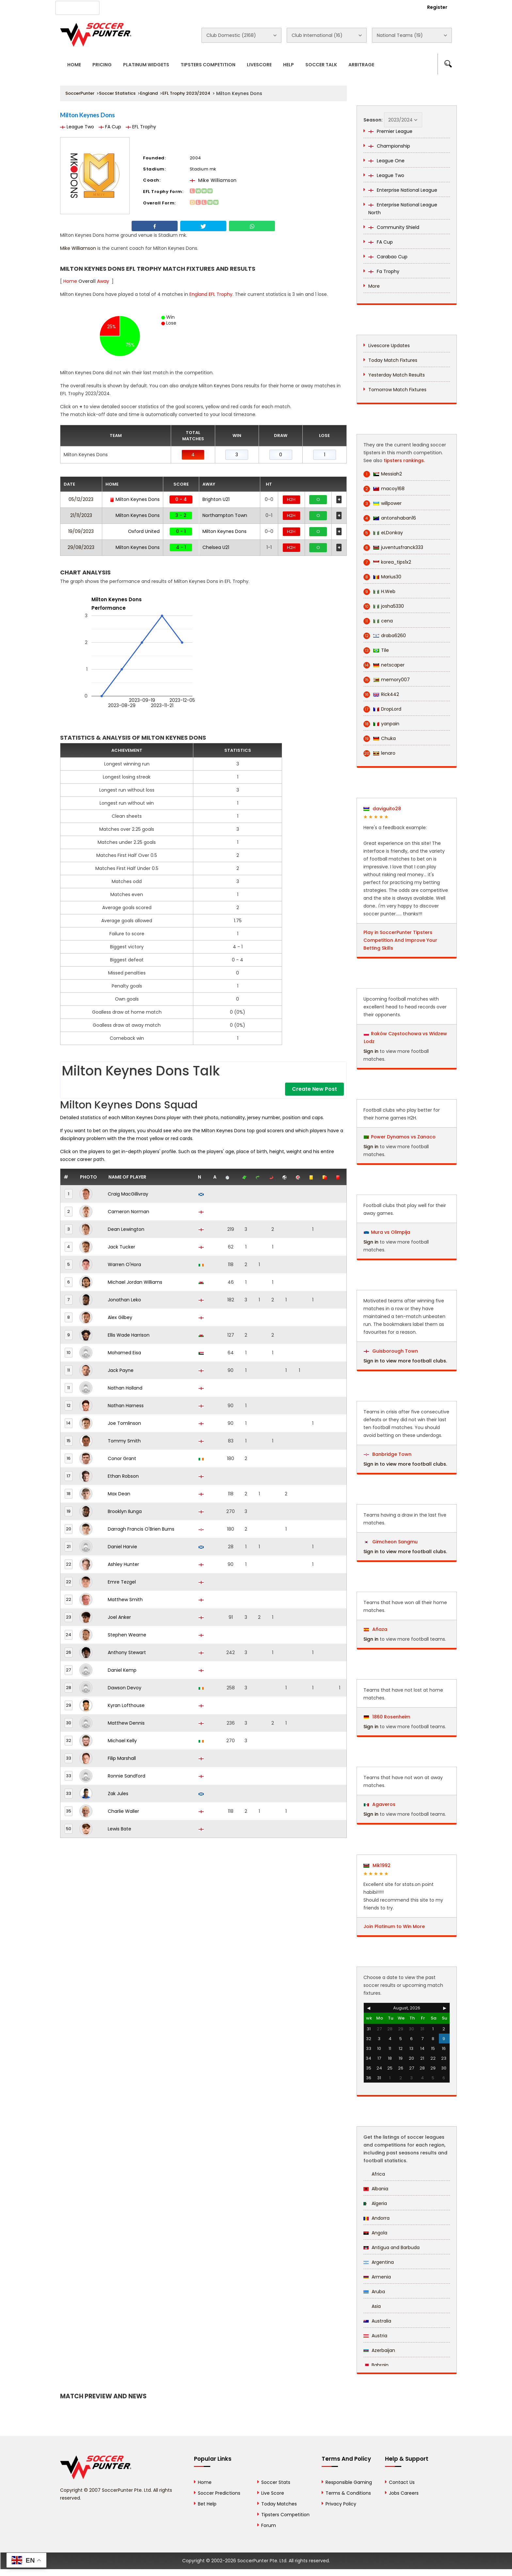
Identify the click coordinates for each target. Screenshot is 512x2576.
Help (288, 64)
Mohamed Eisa (124, 1352)
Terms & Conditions (348, 2493)
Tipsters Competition (208, 64)
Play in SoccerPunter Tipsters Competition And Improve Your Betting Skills (400, 940)
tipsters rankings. (404, 460)
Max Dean (119, 1493)
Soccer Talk (321, 64)
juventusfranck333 (393, 547)
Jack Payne (121, 1370)
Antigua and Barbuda (391, 2247)
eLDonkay (383, 532)
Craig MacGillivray (128, 1194)
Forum (268, 2525)
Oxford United (144, 531)
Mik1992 (377, 1865)
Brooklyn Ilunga (125, 1511)
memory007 (386, 679)
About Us (122, 7)
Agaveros (379, 1804)
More (374, 286)
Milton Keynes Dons (135, 499)
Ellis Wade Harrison (129, 1335)
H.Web (379, 591)
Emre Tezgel (122, 1582)
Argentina (378, 2262)
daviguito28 (382, 808)
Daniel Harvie (122, 1546)
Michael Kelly (122, 1740)
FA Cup (110, 126)
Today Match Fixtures (392, 360)
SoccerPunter (79, 93)
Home (74, 64)
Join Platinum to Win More (394, 1926)
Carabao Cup (388, 256)
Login (401, 7)
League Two (77, 126)
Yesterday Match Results (396, 375)
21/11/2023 (81, 515)
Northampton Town (224, 515)
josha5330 (383, 606)
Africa (374, 2174)
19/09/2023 (81, 531)
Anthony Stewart (127, 1652)
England (149, 93)
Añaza (375, 1629)
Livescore (259, 64)
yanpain (381, 723)
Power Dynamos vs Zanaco (403, 1137)
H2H (291, 499)
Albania (375, 2188)
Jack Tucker (121, 1247)
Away (103, 281)
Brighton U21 (216, 499)
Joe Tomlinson (124, 1423)
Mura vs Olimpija (390, 1232)
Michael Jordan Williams (135, 1282)
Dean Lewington (126, 1229)
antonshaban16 (389, 518)
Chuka (379, 738)
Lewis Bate (119, 1829)
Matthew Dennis (126, 1723)
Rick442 (381, 694)
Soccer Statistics (117, 93)
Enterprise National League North (402, 208)
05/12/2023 (81, 499)
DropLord (382, 709)
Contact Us (210, 7)
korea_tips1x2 (387, 562)
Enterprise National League (402, 190)
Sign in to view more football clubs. (405, 1361)
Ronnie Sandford (126, 1776)
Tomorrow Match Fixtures (397, 389)
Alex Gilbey (120, 1317)
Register (437, 7)
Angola (375, 2233)
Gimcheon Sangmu (391, 1541)
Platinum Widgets (146, 64)
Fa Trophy (383, 271)
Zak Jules (118, 1793)
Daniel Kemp (122, 1670)
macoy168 (384, 488)
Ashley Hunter (123, 1564)
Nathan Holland (125, 1388)
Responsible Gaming (349, 2482)
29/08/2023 (81, 547)
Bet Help (207, 2504)
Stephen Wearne (127, 1635)
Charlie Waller (123, 1811)
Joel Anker (119, 1617)
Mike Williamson (213, 180)
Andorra (376, 2218)
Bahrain (376, 2365)
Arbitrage (361, 64)
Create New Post (314, 1089)
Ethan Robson (123, 1476)
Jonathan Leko (124, 1299)
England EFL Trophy (210, 294)
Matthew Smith (125, 1599)
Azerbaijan (379, 2350)
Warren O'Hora (124, 1264)
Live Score (272, 2493)
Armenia (377, 2277)
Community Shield (393, 227)
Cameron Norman (128, 1211)
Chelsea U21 (215, 547)
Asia (372, 2306)
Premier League (390, 131)
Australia (377, 2321)
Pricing (102, 64)
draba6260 (384, 635)
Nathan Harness (126, 1405)
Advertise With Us (164, 7)
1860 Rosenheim (387, 1717)
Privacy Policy (341, 2504)
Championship (389, 146)
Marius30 (382, 576)
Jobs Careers (404, 2493)
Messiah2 (382, 474)
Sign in (370, 1051)
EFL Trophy (141, 126)
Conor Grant (122, 1458)
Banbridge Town (387, 1454)
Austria (375, 2335)
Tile (376, 650)
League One (386, 160)
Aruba (374, 2291)
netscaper (384, 665)
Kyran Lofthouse (126, 1705)
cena (378, 621)
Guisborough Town (391, 1351)
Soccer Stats (275, 2482)
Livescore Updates (389, 345)
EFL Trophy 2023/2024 (186, 93)
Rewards (245, 7)
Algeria (375, 2203)
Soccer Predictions (219, 2493)
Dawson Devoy (124, 1687)
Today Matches (279, 2504)
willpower (382, 503)
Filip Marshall (122, 1758)
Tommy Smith (124, 1441)
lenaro (379, 753)
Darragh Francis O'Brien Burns (141, 1529)
